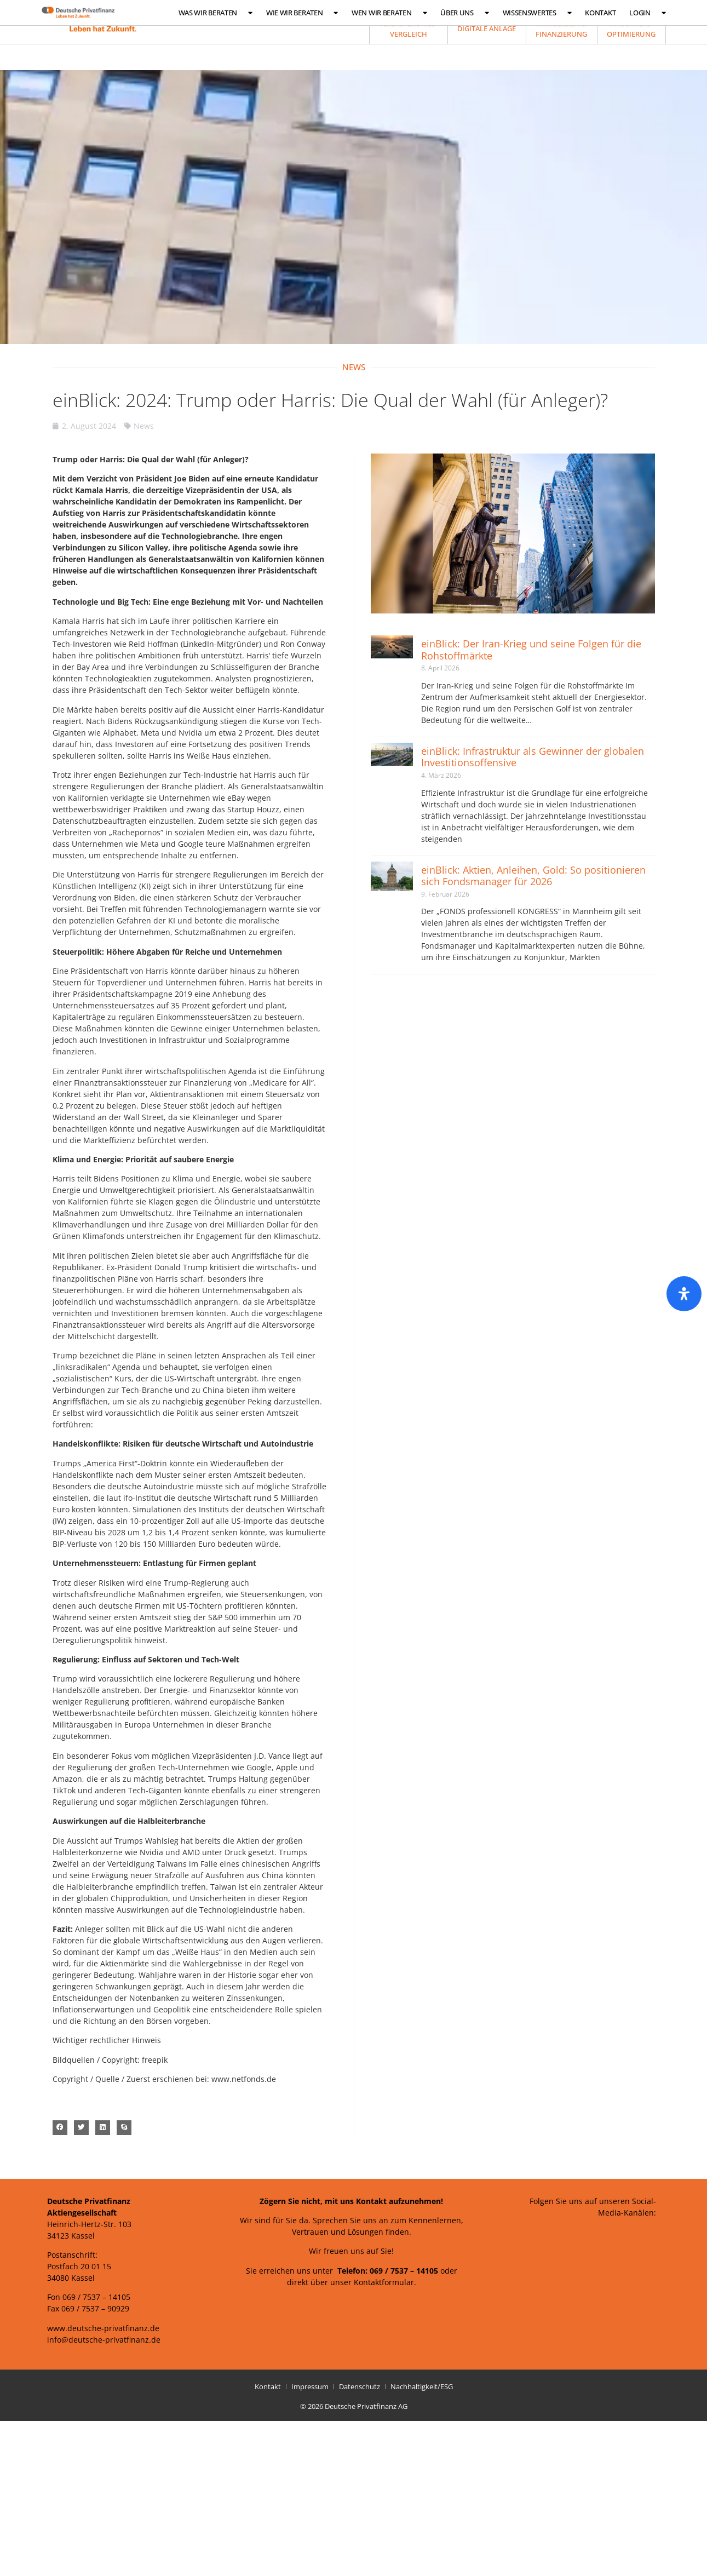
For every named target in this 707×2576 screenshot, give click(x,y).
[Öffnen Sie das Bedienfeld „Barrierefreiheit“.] (684, 1293)
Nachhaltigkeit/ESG (421, 2386)
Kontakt (600, 13)
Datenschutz (359, 2386)
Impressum (310, 2386)
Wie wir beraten (302, 13)
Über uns (464, 13)
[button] (60, 2127)
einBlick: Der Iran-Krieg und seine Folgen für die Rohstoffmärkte (531, 649)
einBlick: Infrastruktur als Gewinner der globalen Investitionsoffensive (532, 757)
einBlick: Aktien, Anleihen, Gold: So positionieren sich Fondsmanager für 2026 (533, 875)
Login (647, 13)
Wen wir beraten (389, 13)
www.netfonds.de (243, 2079)
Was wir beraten (215, 13)
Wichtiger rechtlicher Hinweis (107, 2040)
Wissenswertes (537, 13)
